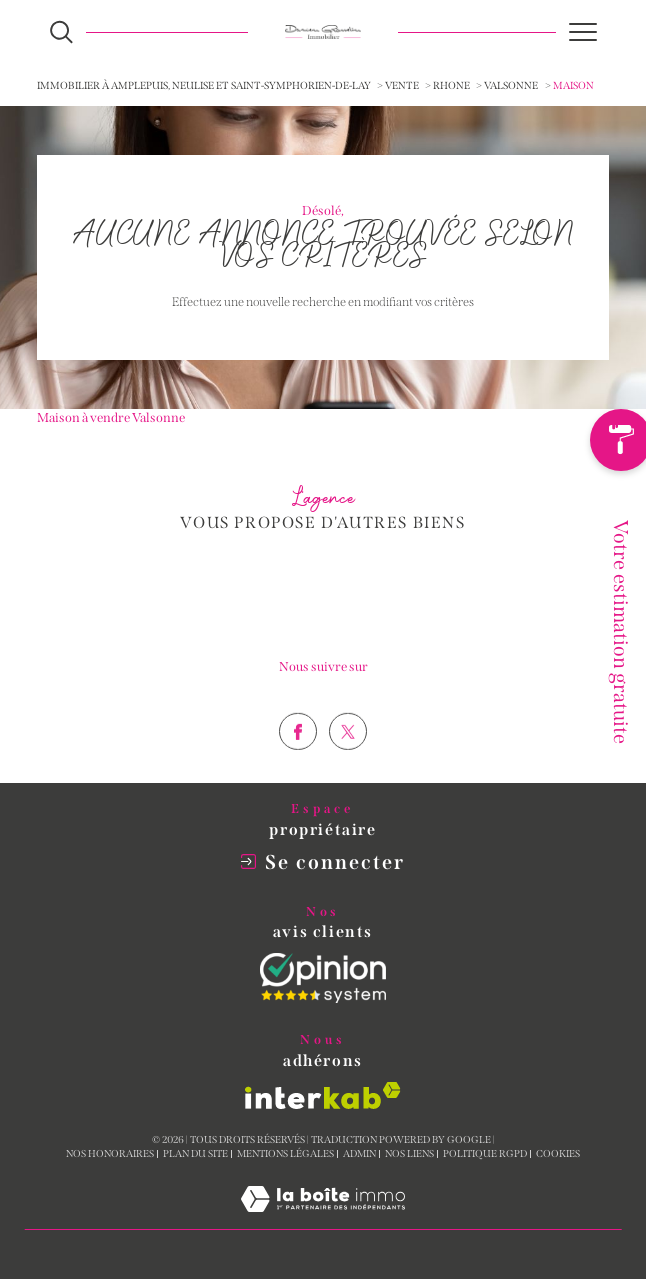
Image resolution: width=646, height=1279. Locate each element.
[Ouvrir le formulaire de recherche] (61, 32)
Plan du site (195, 1154)
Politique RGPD (485, 1154)
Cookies (558, 1154)
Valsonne (511, 85)
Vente (402, 85)
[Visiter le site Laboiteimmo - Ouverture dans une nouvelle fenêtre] (323, 1219)
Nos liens (409, 1154)
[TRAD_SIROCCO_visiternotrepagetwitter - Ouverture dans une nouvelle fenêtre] (348, 768)
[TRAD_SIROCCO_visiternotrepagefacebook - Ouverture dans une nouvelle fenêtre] (298, 768)
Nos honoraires (110, 1154)
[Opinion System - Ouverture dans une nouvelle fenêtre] (323, 978)
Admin (359, 1154)
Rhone (451, 85)
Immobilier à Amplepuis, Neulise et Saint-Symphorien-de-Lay (204, 85)
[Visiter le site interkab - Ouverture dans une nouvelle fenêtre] (323, 1095)
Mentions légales (285, 1154)
